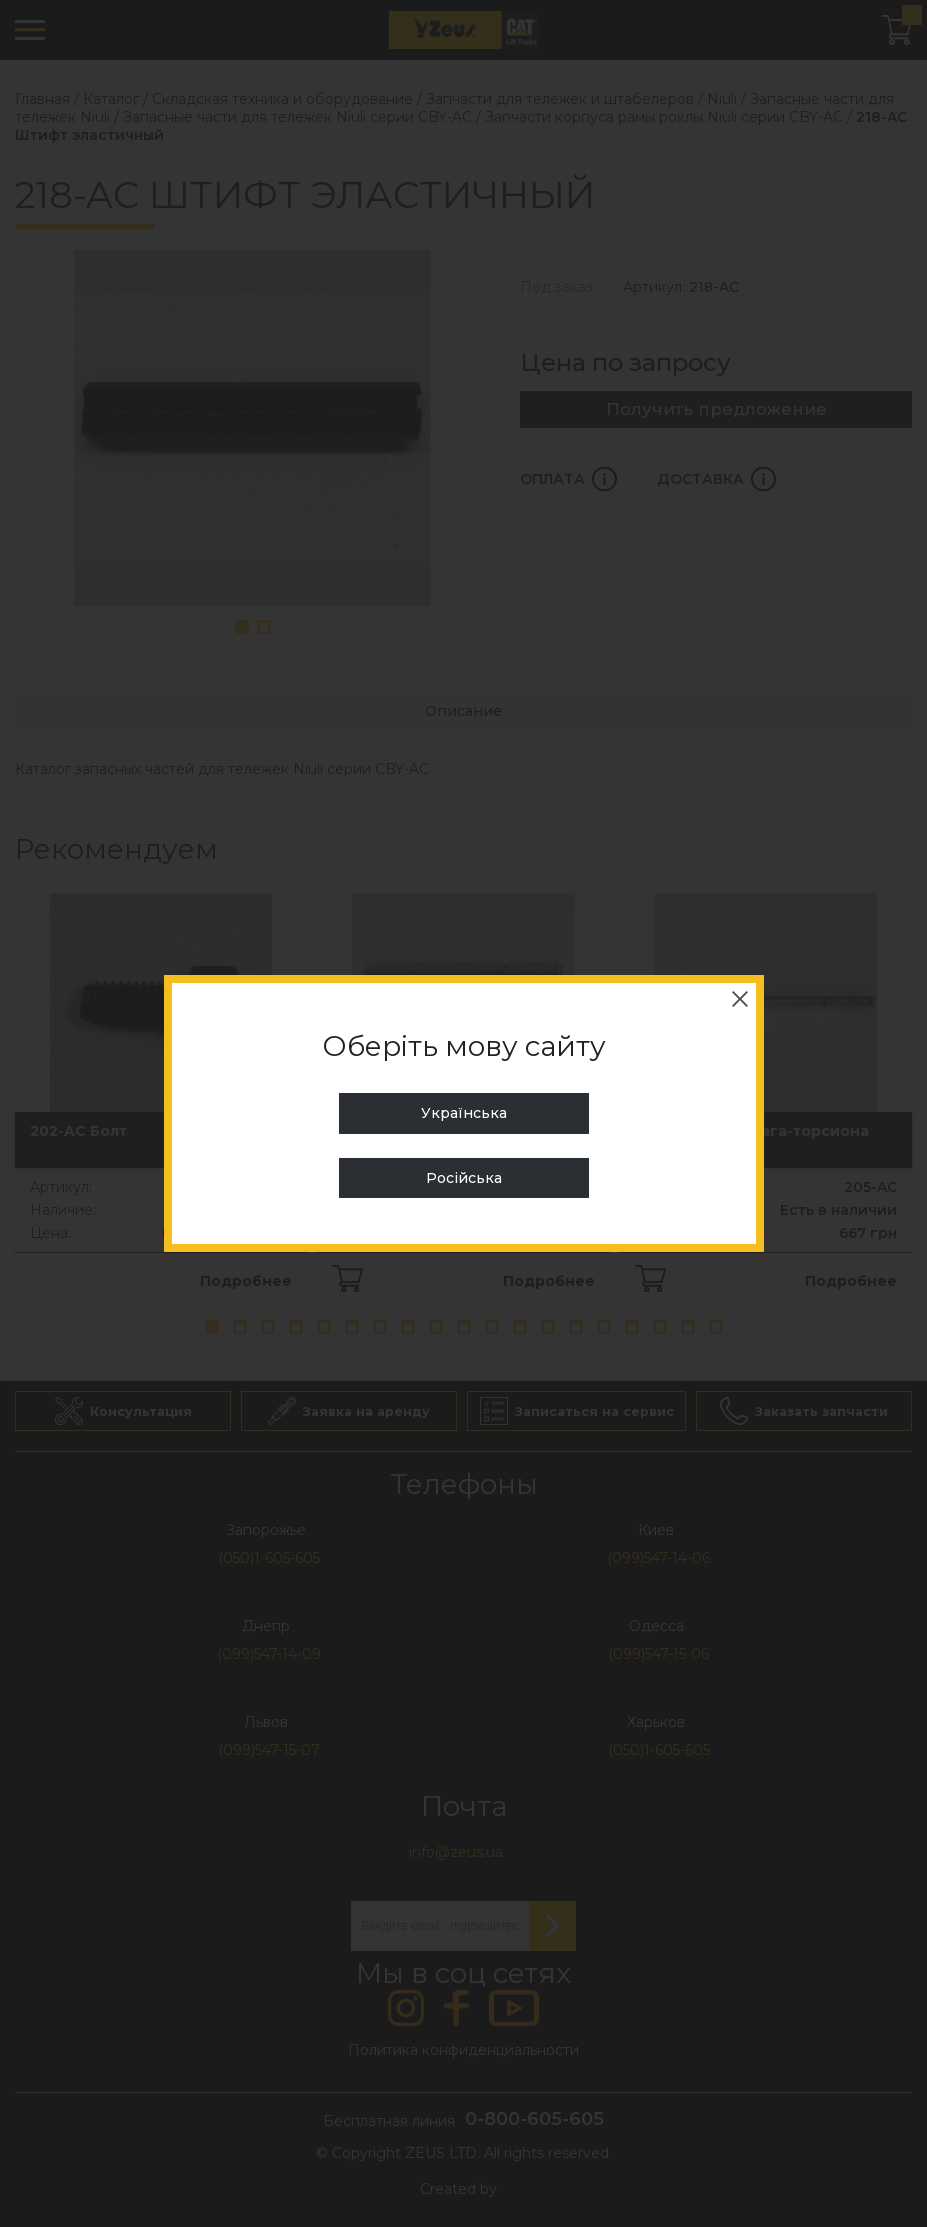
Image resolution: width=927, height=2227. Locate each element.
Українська (464, 1113)
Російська (464, 1178)
